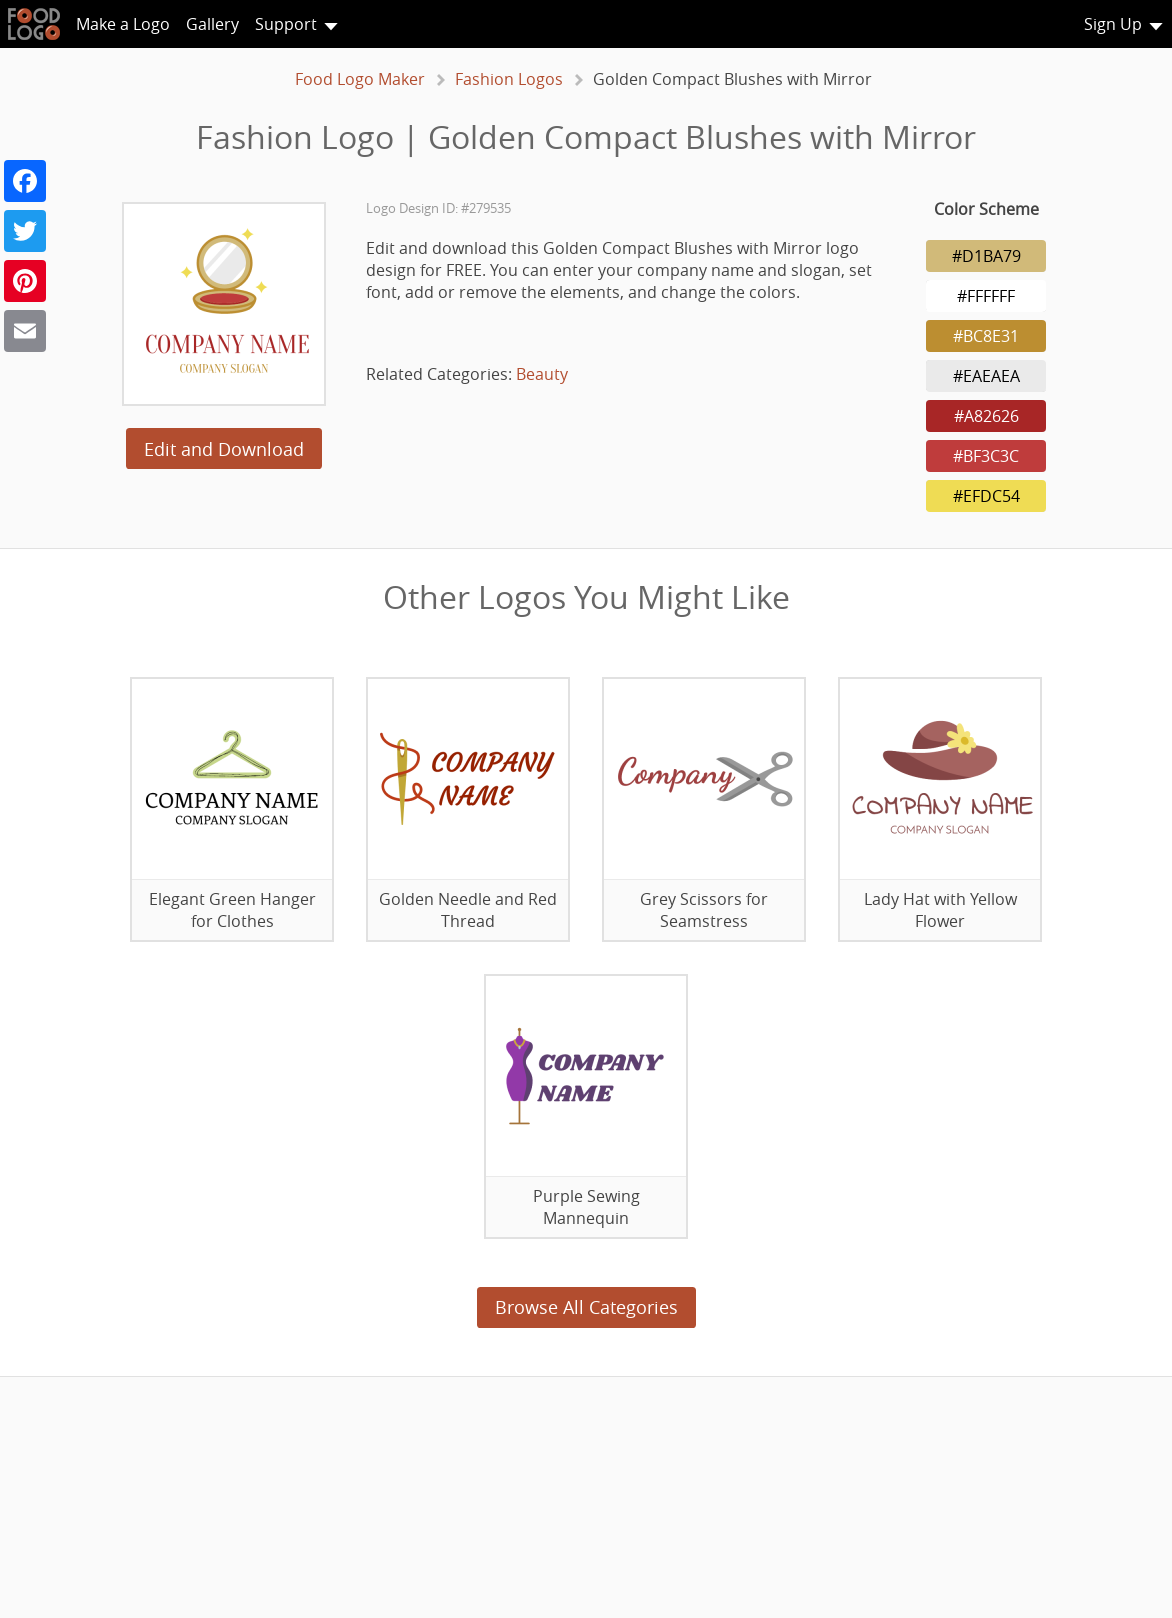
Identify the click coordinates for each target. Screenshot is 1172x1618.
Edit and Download (224, 449)
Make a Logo (123, 24)
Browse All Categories (586, 1307)
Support (286, 24)
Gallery (212, 24)
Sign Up (1113, 24)
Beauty (542, 374)
